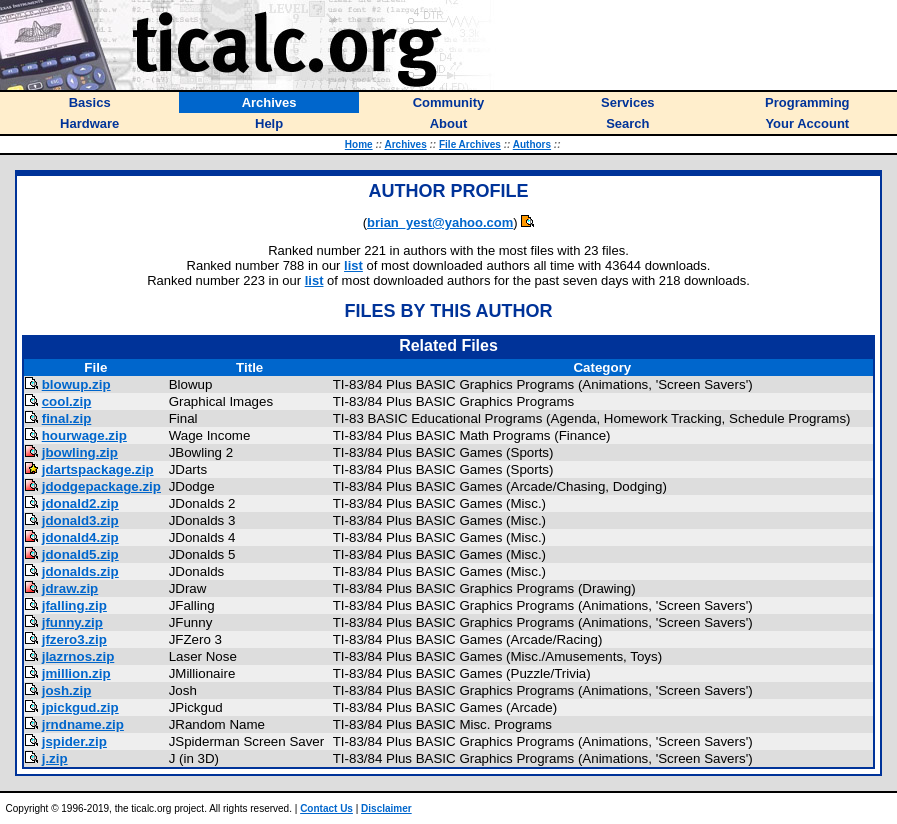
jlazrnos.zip (78, 656)
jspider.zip (74, 741)
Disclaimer (386, 808)
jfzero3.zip (74, 639)
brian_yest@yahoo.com (440, 222)
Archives (405, 144)
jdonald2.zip (80, 503)
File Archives (470, 144)
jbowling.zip (80, 452)
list (353, 265)
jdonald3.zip (80, 520)
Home (359, 144)
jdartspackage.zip (98, 469)
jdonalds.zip (80, 571)
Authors (532, 144)
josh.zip (67, 690)
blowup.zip (76, 384)
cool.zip (67, 401)
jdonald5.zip (80, 554)
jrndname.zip (83, 724)
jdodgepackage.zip (101, 486)
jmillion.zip (76, 673)
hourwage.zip (84, 435)
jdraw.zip (70, 588)
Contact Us (326, 808)
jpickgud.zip (80, 707)
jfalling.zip (74, 605)
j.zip (55, 758)
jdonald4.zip (80, 537)
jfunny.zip (72, 622)
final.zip (67, 418)
